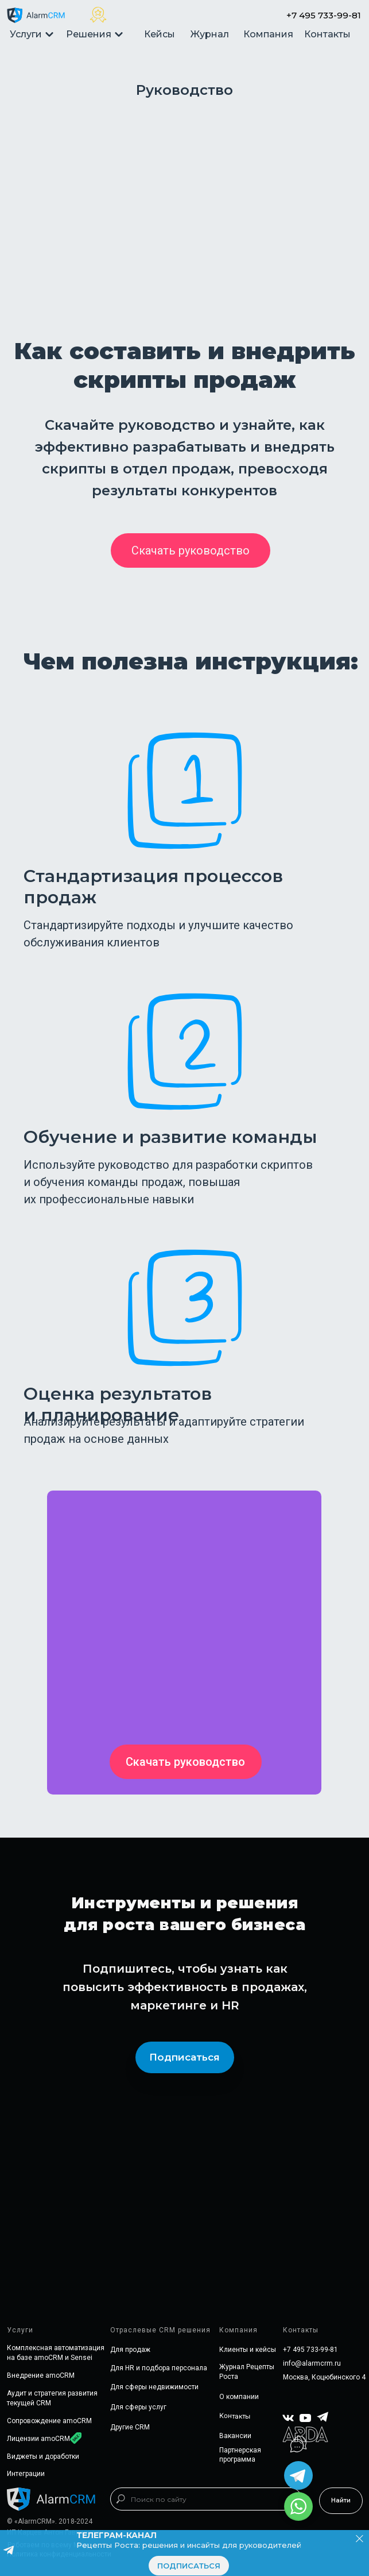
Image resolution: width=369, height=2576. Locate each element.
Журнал (210, 34)
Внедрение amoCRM (41, 2375)
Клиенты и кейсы (247, 2350)
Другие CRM (130, 2427)
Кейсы (159, 34)
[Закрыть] (359, 2539)
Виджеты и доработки (43, 2456)
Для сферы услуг (138, 2407)
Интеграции (26, 2474)
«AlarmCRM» (34, 2521)
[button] (190, 550)
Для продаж (130, 2350)
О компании (239, 2397)
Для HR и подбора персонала (158, 2368)
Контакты (327, 34)
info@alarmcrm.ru (312, 2363)
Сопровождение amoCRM (49, 2421)
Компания (268, 34)
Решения (94, 34)
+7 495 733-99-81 (323, 15)
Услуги (32, 34)
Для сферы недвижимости (154, 2387)
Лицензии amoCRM (38, 2439)
